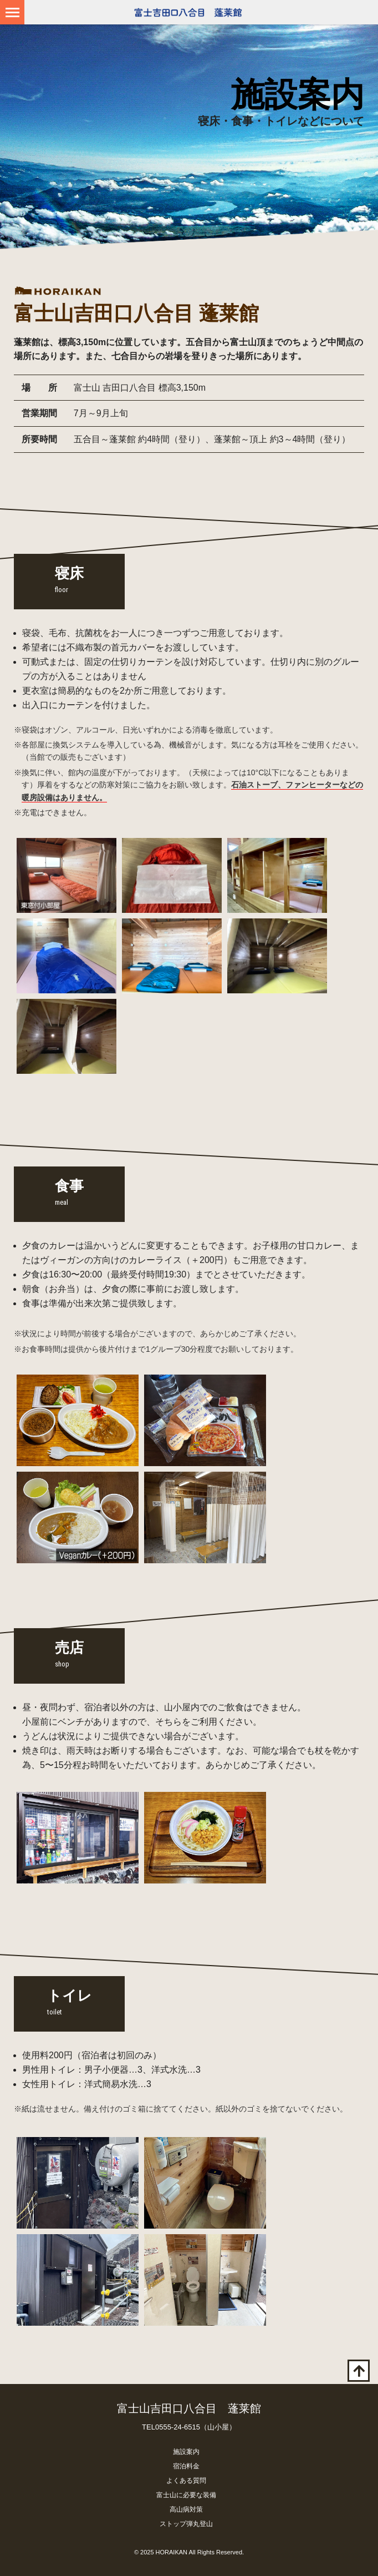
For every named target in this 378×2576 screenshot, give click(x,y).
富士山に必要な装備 (186, 2495)
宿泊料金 (186, 2466)
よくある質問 (186, 2480)
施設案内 (186, 2452)
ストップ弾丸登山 (186, 2524)
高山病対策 (186, 2509)
